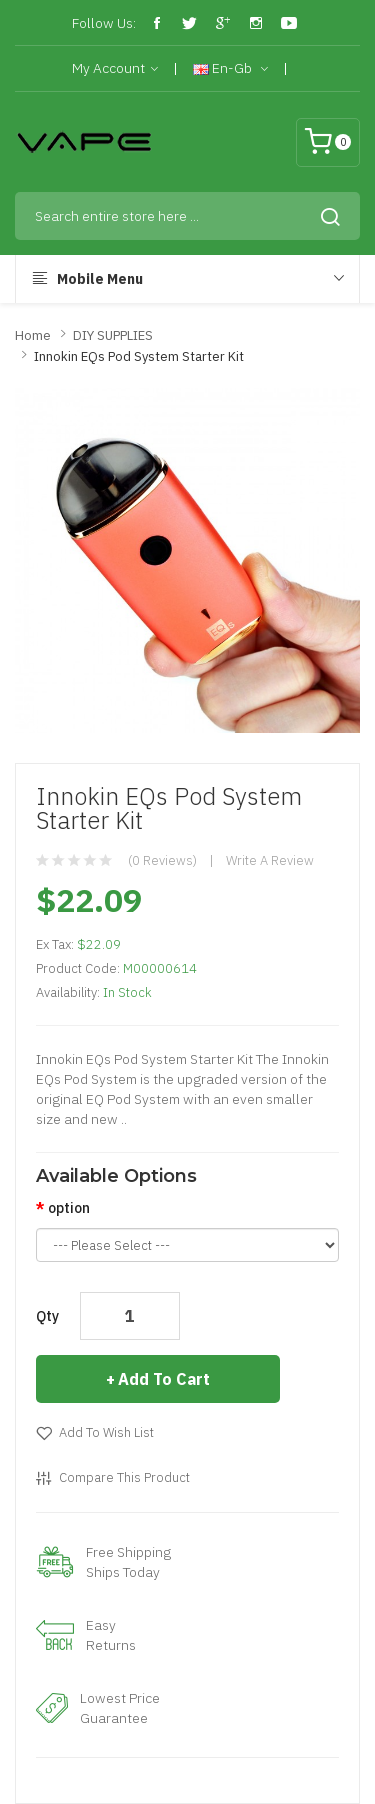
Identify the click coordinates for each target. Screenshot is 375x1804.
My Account (115, 69)
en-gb (230, 69)
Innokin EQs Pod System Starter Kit (139, 356)
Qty (47, 1316)
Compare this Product (124, 1477)
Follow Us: (104, 23)
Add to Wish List (106, 1432)
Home (33, 335)
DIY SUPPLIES (113, 335)
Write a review (270, 860)
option (69, 1208)
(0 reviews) (162, 860)
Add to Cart (164, 1379)
